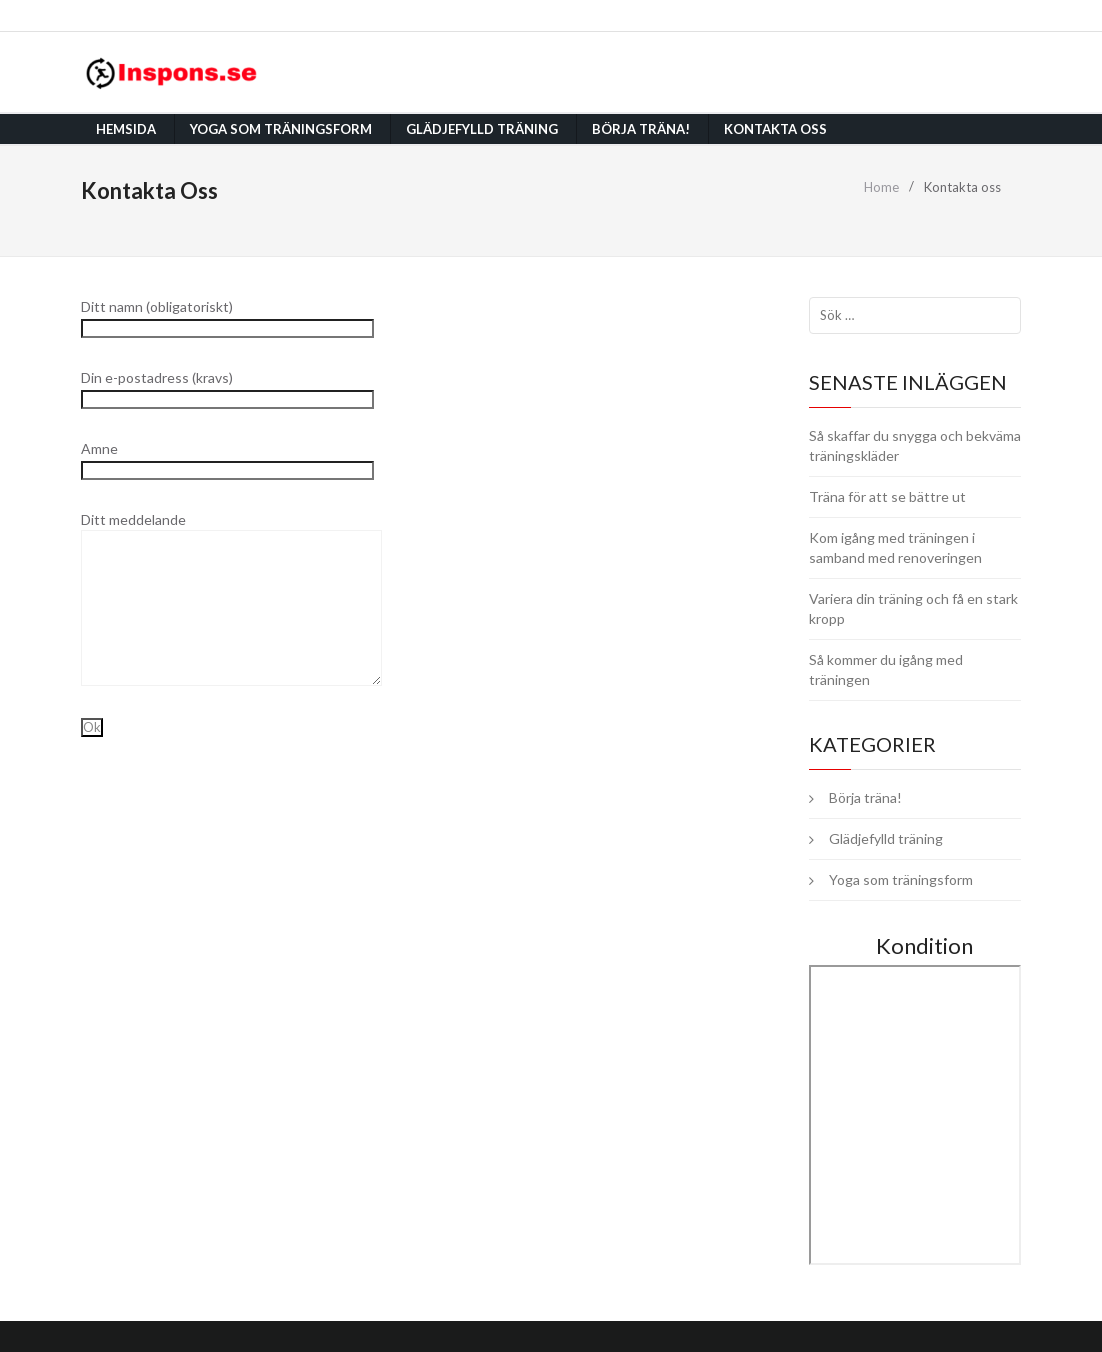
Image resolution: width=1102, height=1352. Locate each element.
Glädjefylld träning (482, 129)
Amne (227, 458)
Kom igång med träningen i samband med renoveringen (895, 547)
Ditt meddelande (231, 563)
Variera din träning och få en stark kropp (913, 608)
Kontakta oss (775, 129)
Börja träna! (641, 129)
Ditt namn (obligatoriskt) (227, 316)
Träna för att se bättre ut (887, 496)
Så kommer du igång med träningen (886, 669)
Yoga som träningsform (281, 129)
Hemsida (126, 129)
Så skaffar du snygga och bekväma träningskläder (915, 445)
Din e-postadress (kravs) (227, 387)
